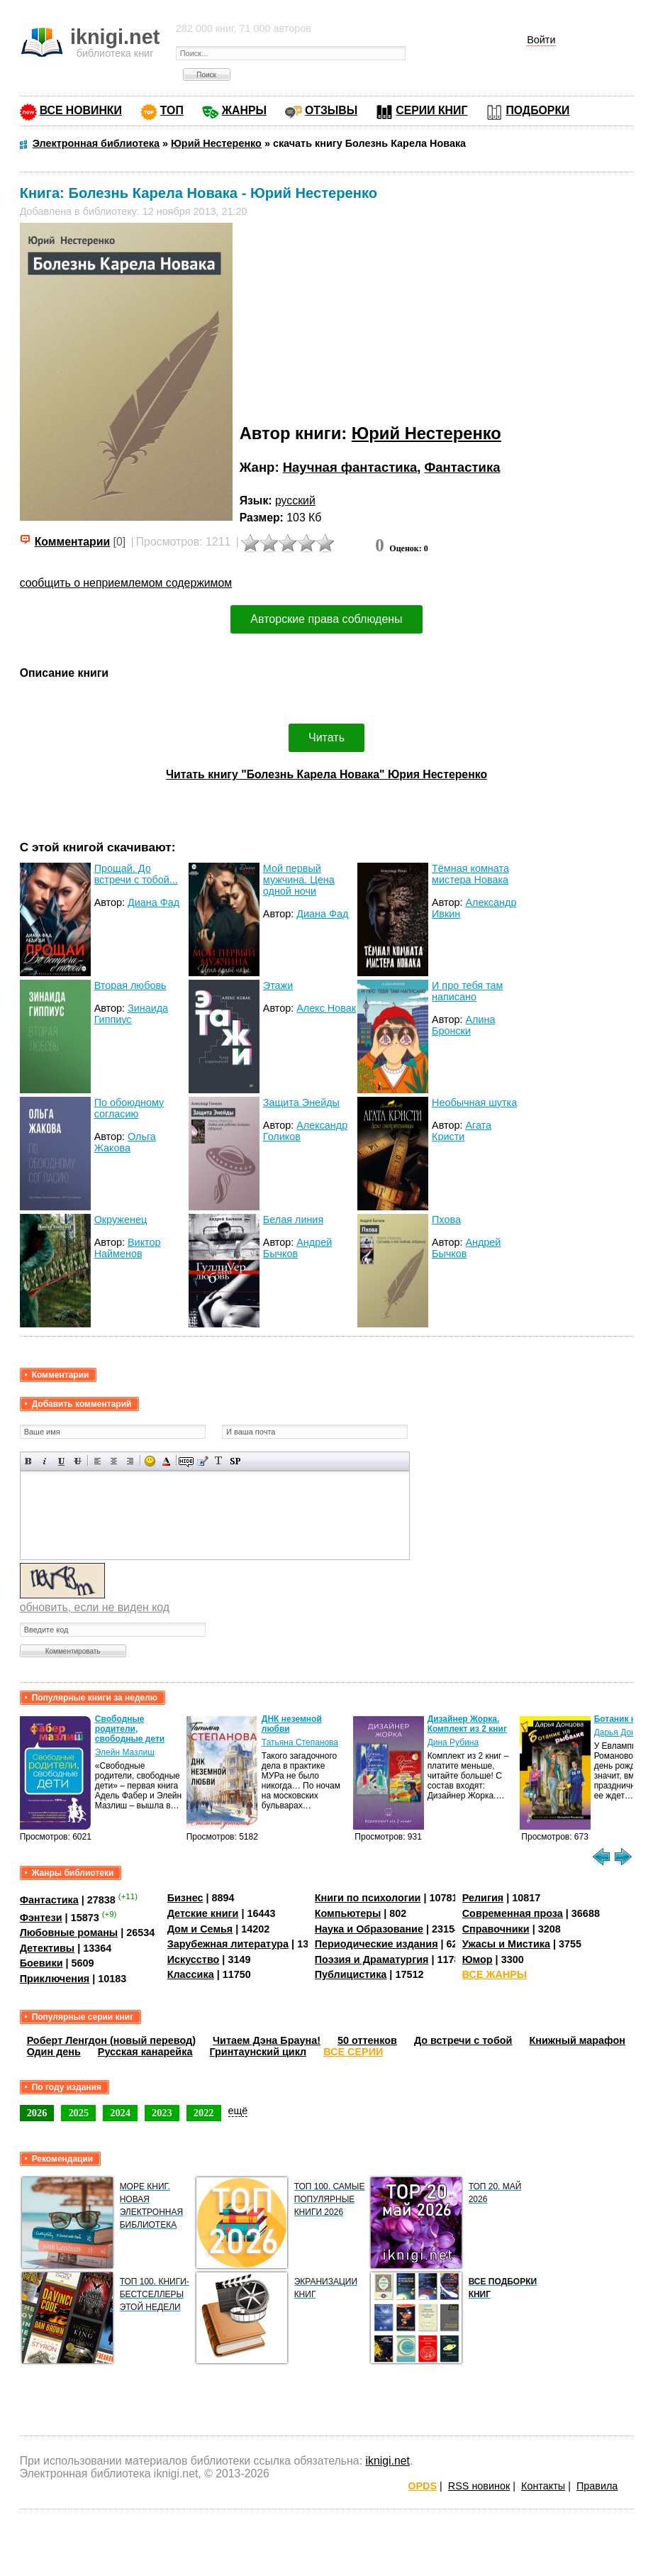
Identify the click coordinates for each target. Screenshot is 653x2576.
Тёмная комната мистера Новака (470, 874)
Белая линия (293, 1219)
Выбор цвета (166, 1461)
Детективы (47, 1948)
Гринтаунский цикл (257, 2051)
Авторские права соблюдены (326, 619)
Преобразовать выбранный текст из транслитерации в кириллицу (219, 1461)
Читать (326, 737)
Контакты (543, 2486)
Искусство (193, 1959)
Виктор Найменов (127, 1248)
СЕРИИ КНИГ (431, 110)
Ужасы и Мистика (506, 1944)
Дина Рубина (453, 1742)
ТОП (172, 110)
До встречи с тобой (463, 2040)
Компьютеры (348, 1913)
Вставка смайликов (150, 1461)
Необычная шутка (474, 1102)
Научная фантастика (350, 467)
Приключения (55, 1978)
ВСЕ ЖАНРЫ (494, 1974)
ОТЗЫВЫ (331, 110)
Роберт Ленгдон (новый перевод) (111, 2040)
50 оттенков (367, 2040)
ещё (238, 2110)
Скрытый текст (186, 1461)
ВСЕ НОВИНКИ (81, 110)
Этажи (278, 985)
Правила (597, 2486)
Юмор (477, 1959)
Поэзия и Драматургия (372, 1959)
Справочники (496, 1929)
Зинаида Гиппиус (131, 1013)
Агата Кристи (461, 1131)
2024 (120, 2112)
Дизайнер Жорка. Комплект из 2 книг (467, 1724)
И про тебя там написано (467, 991)
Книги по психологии (368, 1897)
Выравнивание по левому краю (97, 1461)
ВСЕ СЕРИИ (353, 2051)
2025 (78, 2112)
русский (295, 500)
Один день (54, 2051)
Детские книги (203, 1913)
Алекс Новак (326, 1008)
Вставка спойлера (235, 1461)
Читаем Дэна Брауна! (266, 2040)
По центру (114, 1461)
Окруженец (120, 1219)
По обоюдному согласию (129, 1108)
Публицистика (351, 1974)
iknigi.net (387, 2461)
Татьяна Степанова (300, 1742)
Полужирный (29, 1461)
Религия (482, 1897)
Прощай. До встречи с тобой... (136, 874)
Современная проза (512, 1913)
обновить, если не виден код (94, 1607)
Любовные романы (69, 1932)
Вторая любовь (130, 985)
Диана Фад (153, 902)
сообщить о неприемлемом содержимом (126, 583)
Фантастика (463, 467)
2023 (162, 2112)
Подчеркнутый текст (61, 1461)
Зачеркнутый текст (77, 1461)
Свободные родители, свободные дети (129, 1729)
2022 (204, 2112)
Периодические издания (376, 1944)
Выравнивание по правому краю (130, 1461)
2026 (37, 2112)
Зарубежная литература (228, 1944)
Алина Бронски (463, 1025)
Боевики (41, 1963)
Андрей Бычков (297, 1248)
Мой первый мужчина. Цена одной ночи (299, 880)
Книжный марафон (577, 2040)
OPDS (422, 2486)
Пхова (446, 1219)
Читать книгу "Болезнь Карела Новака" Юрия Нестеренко (326, 774)
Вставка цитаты (202, 1461)
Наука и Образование (369, 1929)
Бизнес (185, 1897)
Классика (190, 1974)
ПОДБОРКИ (537, 110)
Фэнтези (41, 1917)
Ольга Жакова (125, 1142)
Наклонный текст (45, 1461)
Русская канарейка (145, 2051)
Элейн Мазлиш (125, 1752)
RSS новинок (479, 2486)
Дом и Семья (200, 1929)
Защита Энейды (301, 1102)
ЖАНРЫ (244, 110)
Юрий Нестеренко (426, 433)
